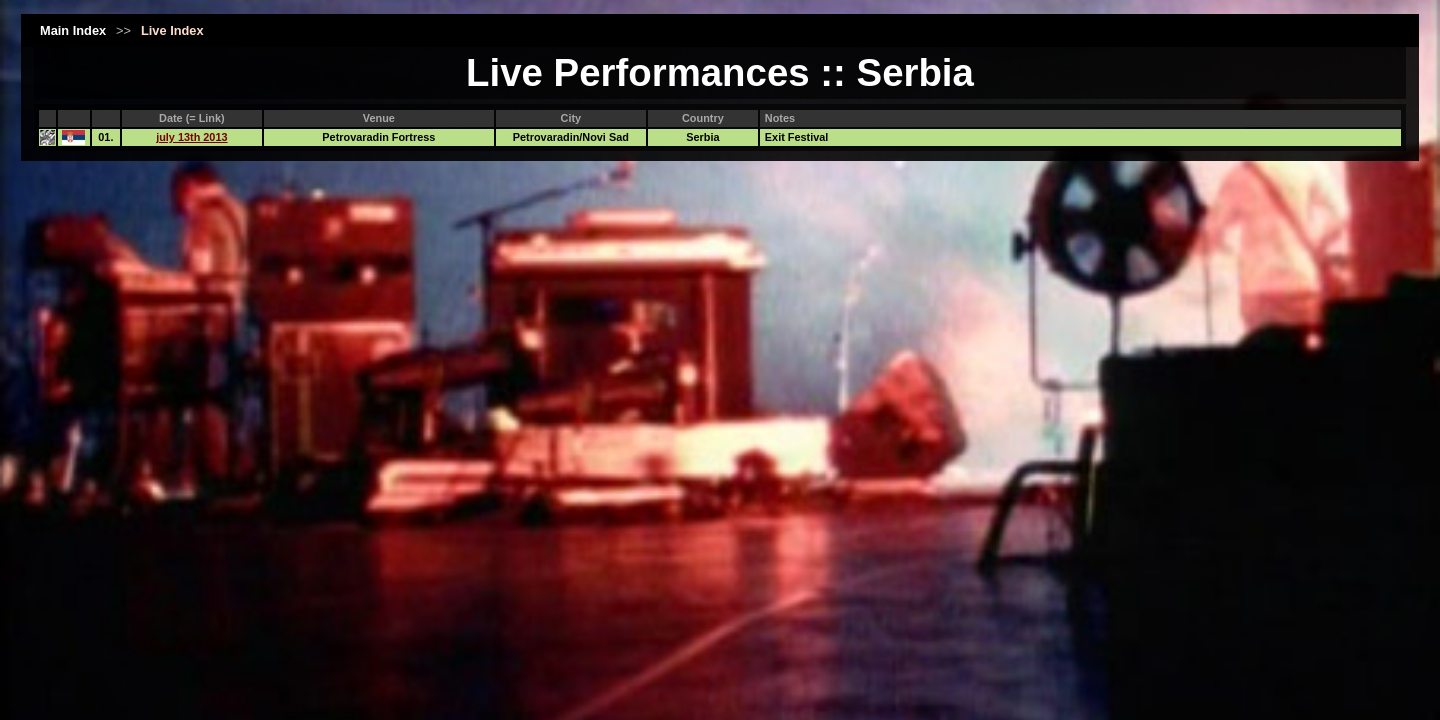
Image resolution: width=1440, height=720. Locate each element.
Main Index (73, 30)
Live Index (172, 30)
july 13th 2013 (191, 137)
